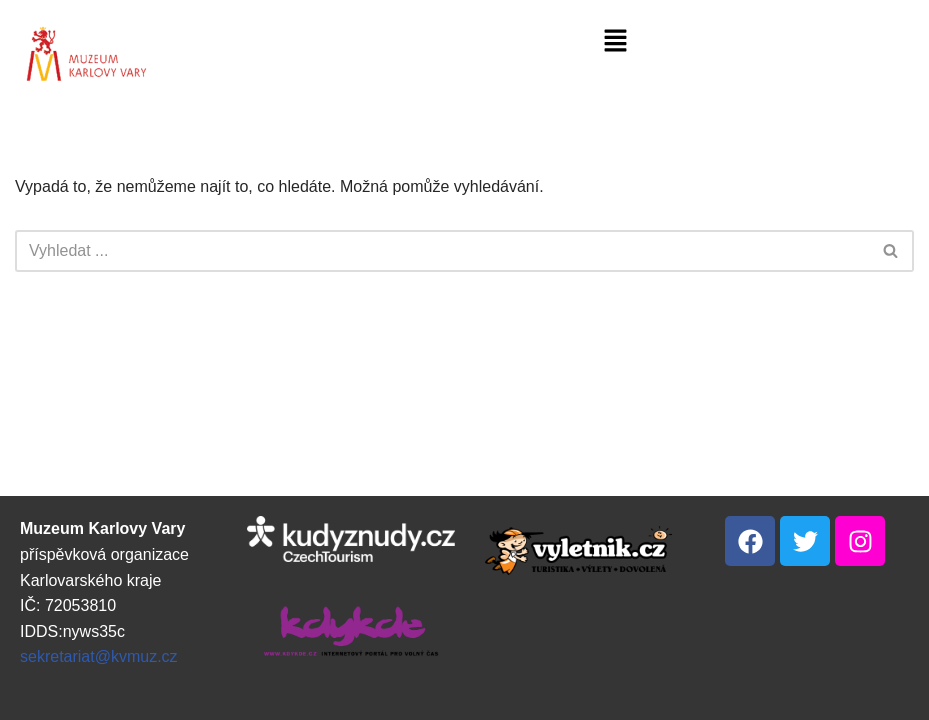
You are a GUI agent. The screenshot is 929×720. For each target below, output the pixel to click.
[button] (616, 42)
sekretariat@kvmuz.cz (99, 656)
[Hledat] (442, 251)
